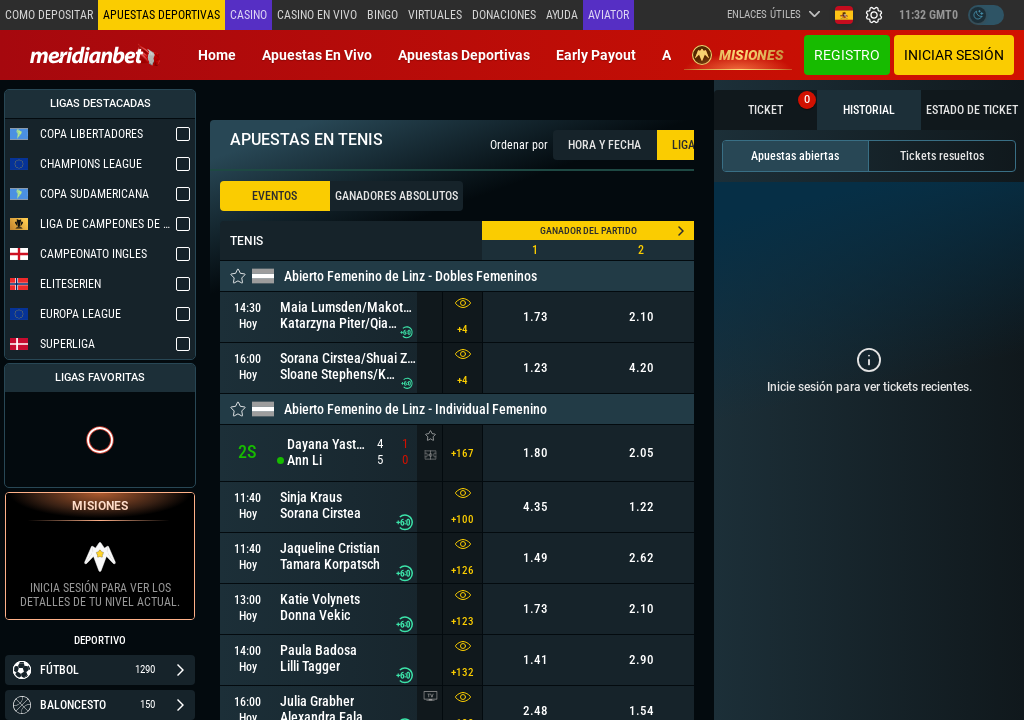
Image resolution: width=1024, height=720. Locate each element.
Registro (847, 55)
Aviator (608, 15)
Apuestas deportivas (464, 55)
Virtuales (435, 15)
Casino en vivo (317, 15)
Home (217, 55)
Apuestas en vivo (317, 55)
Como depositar (49, 15)
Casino (248, 15)
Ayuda (562, 15)
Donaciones (504, 15)
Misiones (738, 55)
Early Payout (596, 55)
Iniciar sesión (954, 55)
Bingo (382, 15)
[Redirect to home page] (95, 55)
